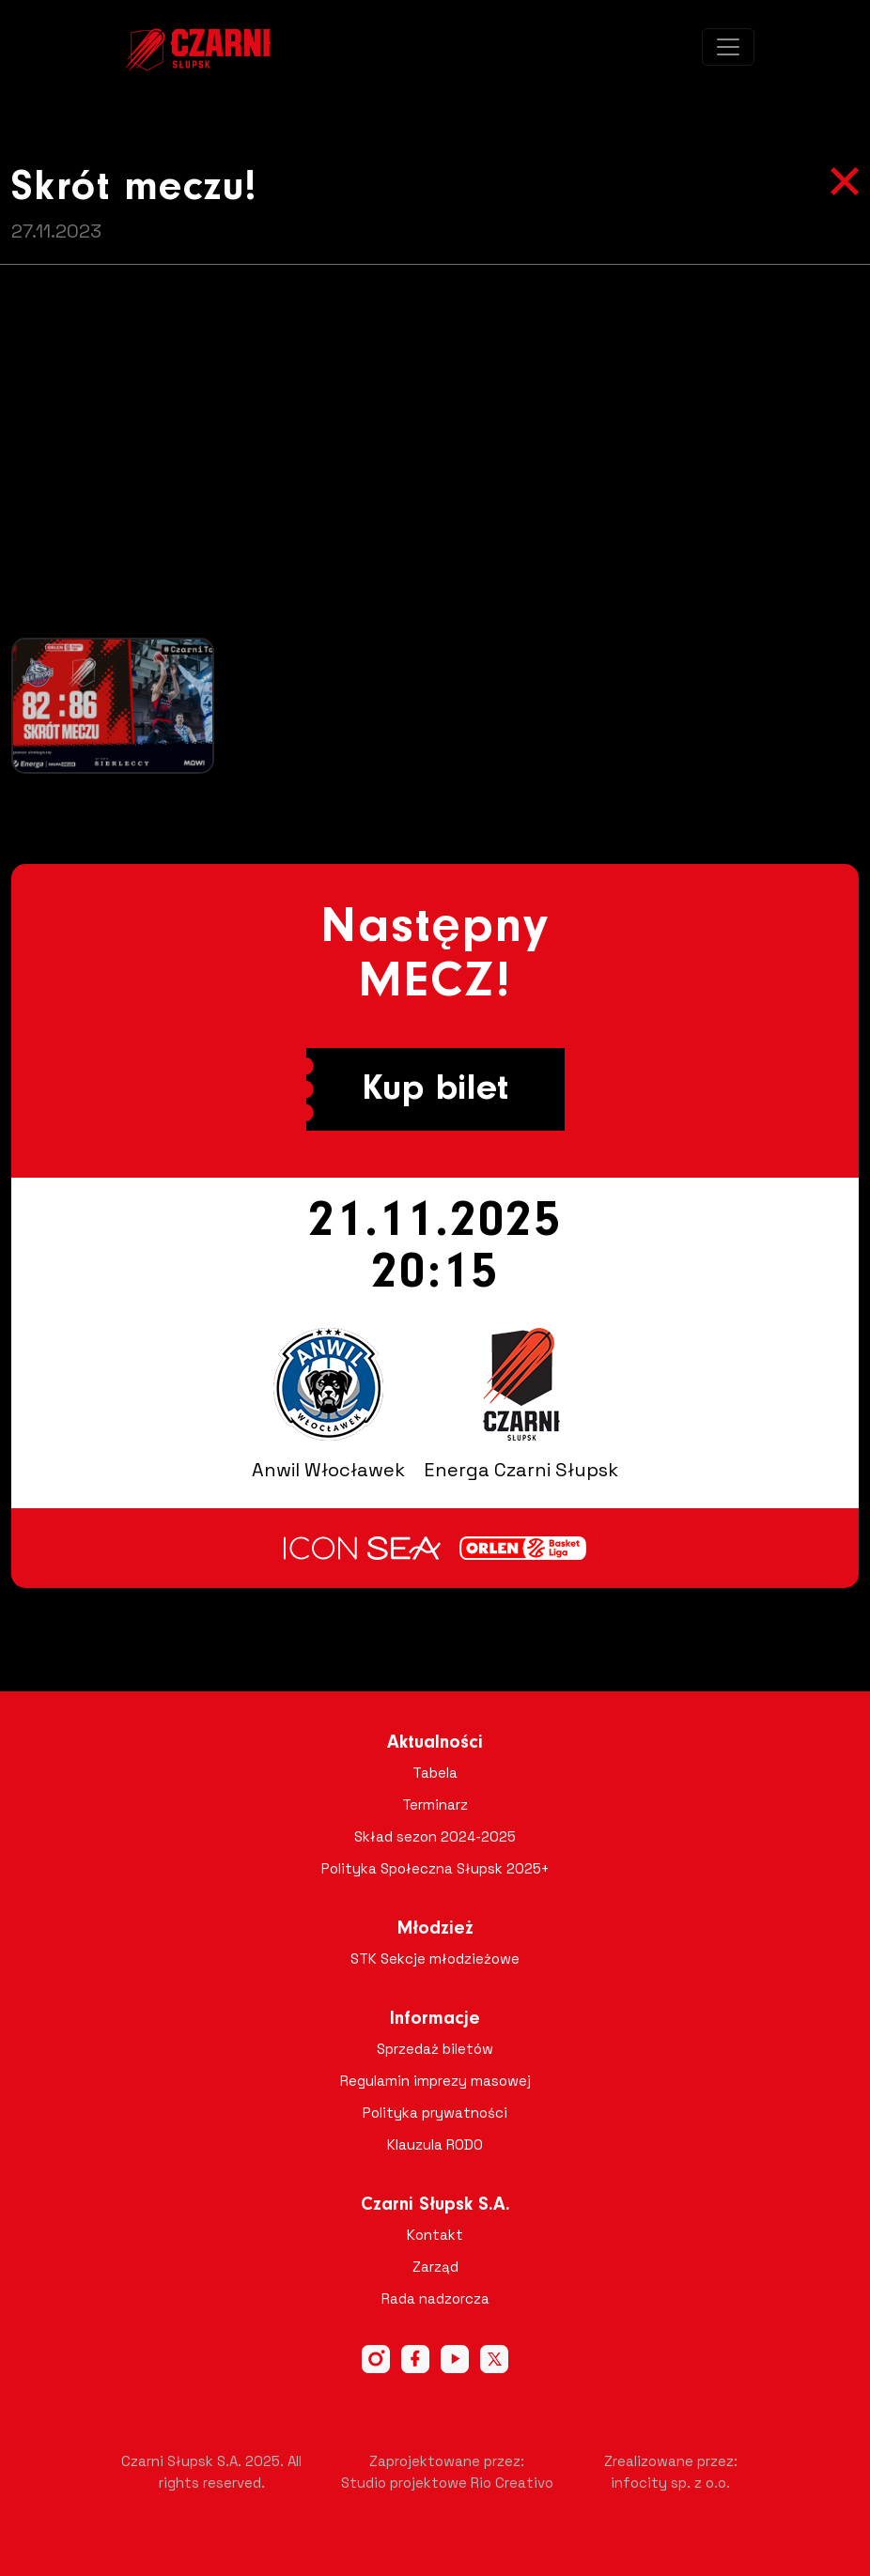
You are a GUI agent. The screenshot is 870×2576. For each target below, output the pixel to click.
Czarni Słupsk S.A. (435, 2205)
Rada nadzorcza (435, 2298)
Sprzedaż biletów (435, 2049)
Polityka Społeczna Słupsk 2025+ (435, 1868)
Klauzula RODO (435, 2144)
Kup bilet (435, 1089)
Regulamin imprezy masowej (435, 2081)
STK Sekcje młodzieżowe (435, 1958)
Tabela (435, 1773)
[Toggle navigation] (728, 47)
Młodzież (435, 1929)
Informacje (435, 2019)
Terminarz (435, 1804)
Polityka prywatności (435, 2112)
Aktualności (435, 1743)
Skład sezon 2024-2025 (435, 1836)
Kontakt (435, 2235)
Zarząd (435, 2266)
